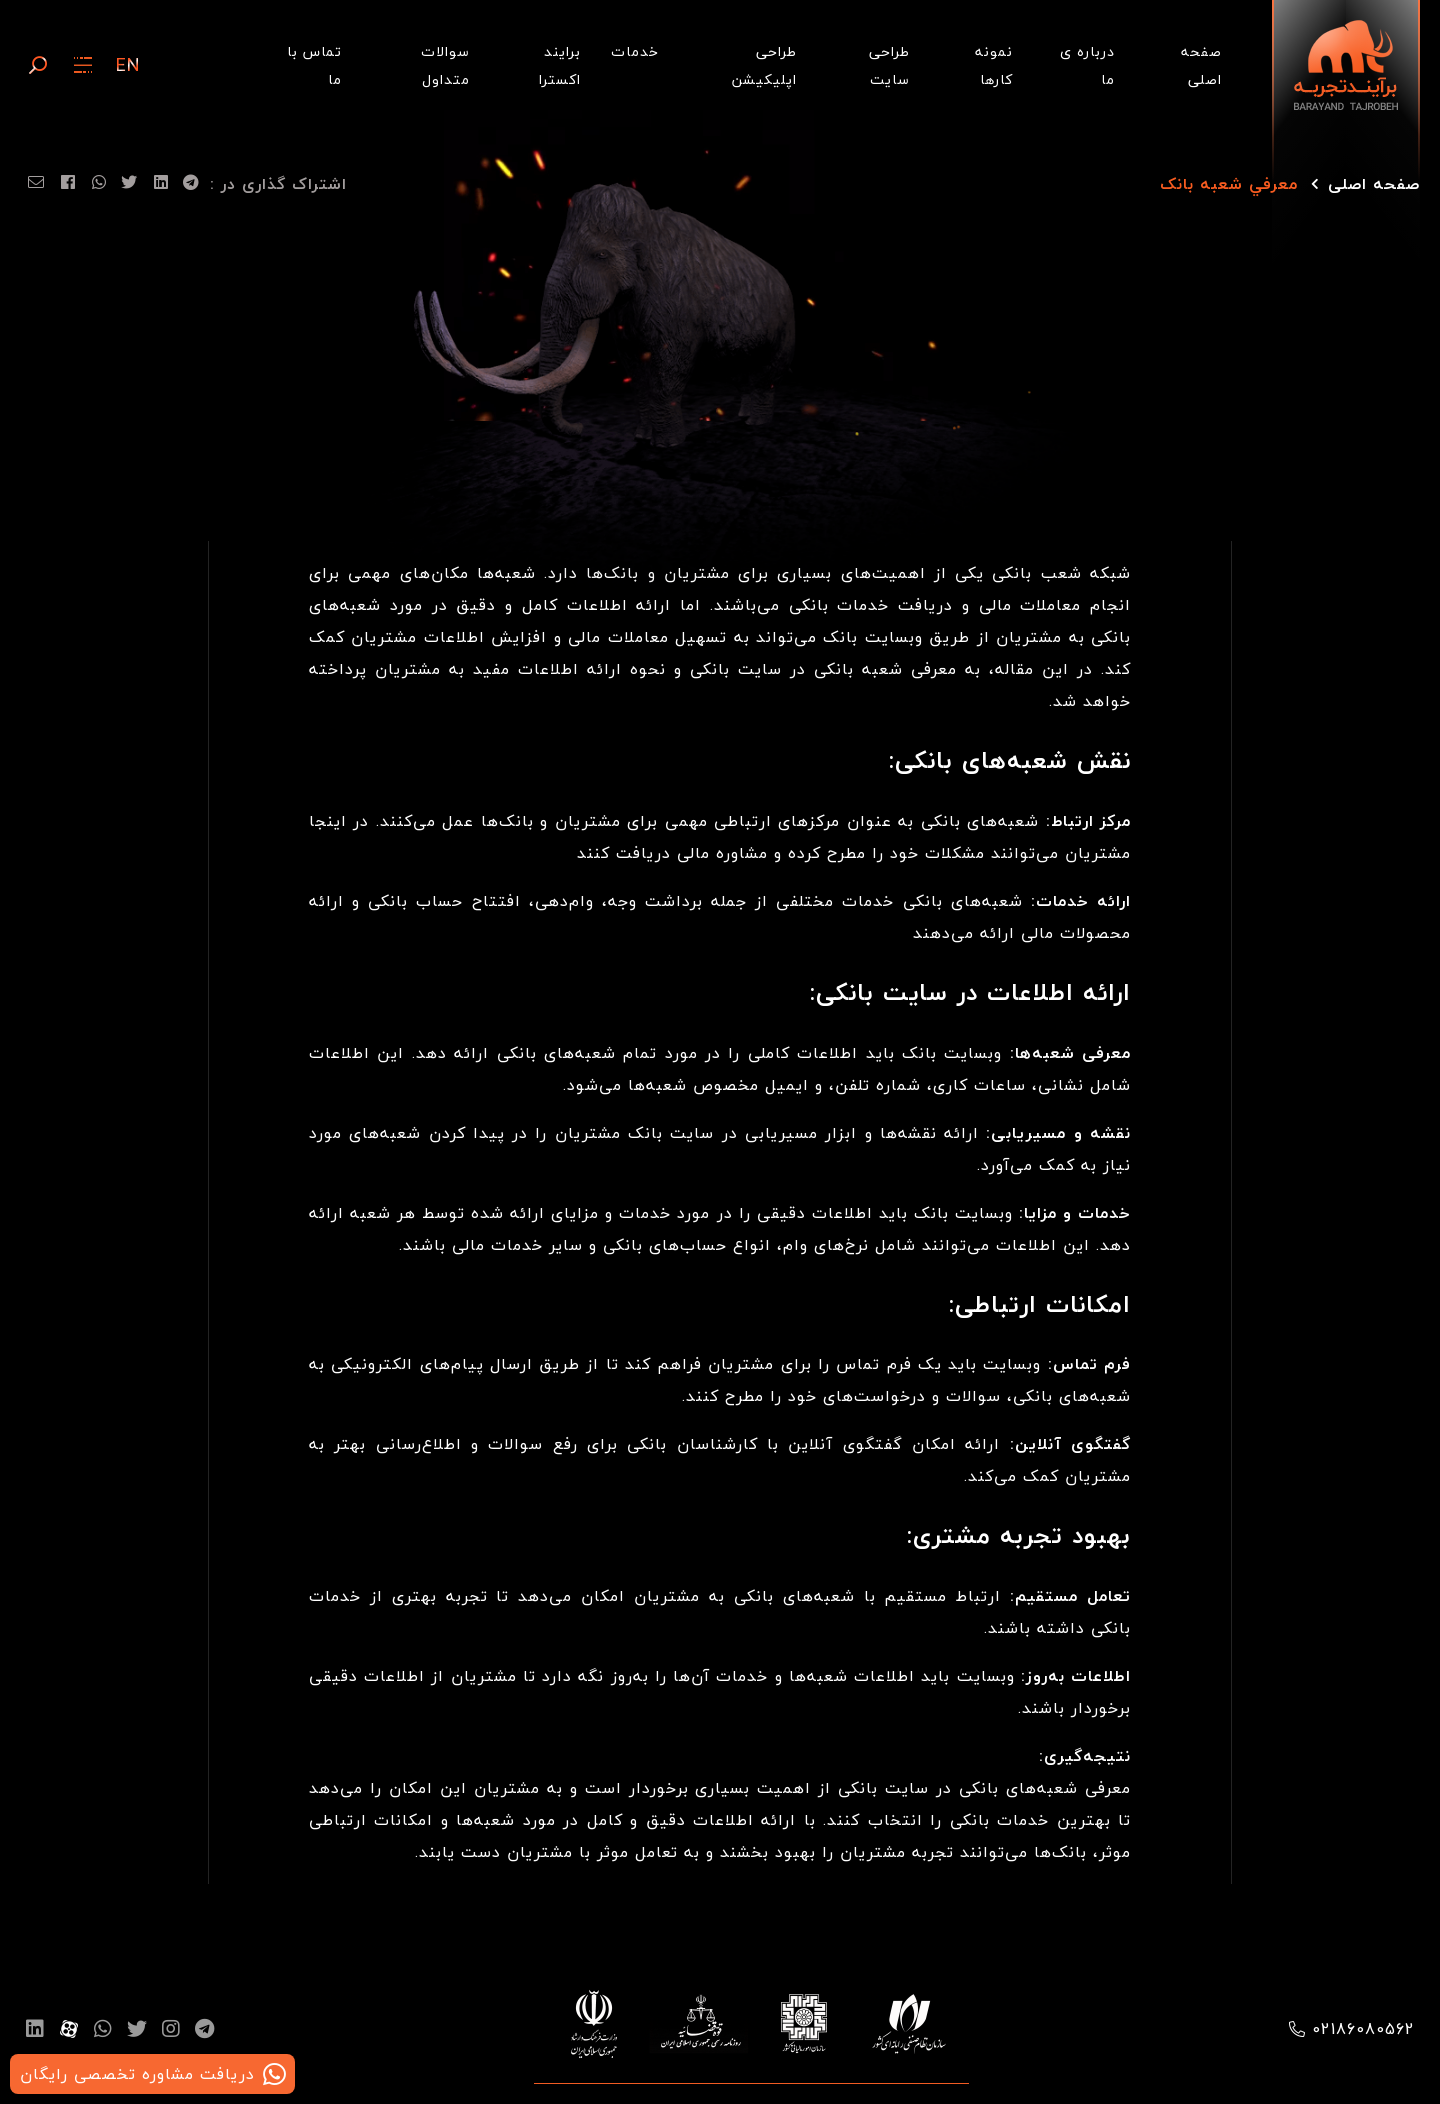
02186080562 (1363, 2029)
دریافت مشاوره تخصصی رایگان (137, 2074)
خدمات (635, 51)
